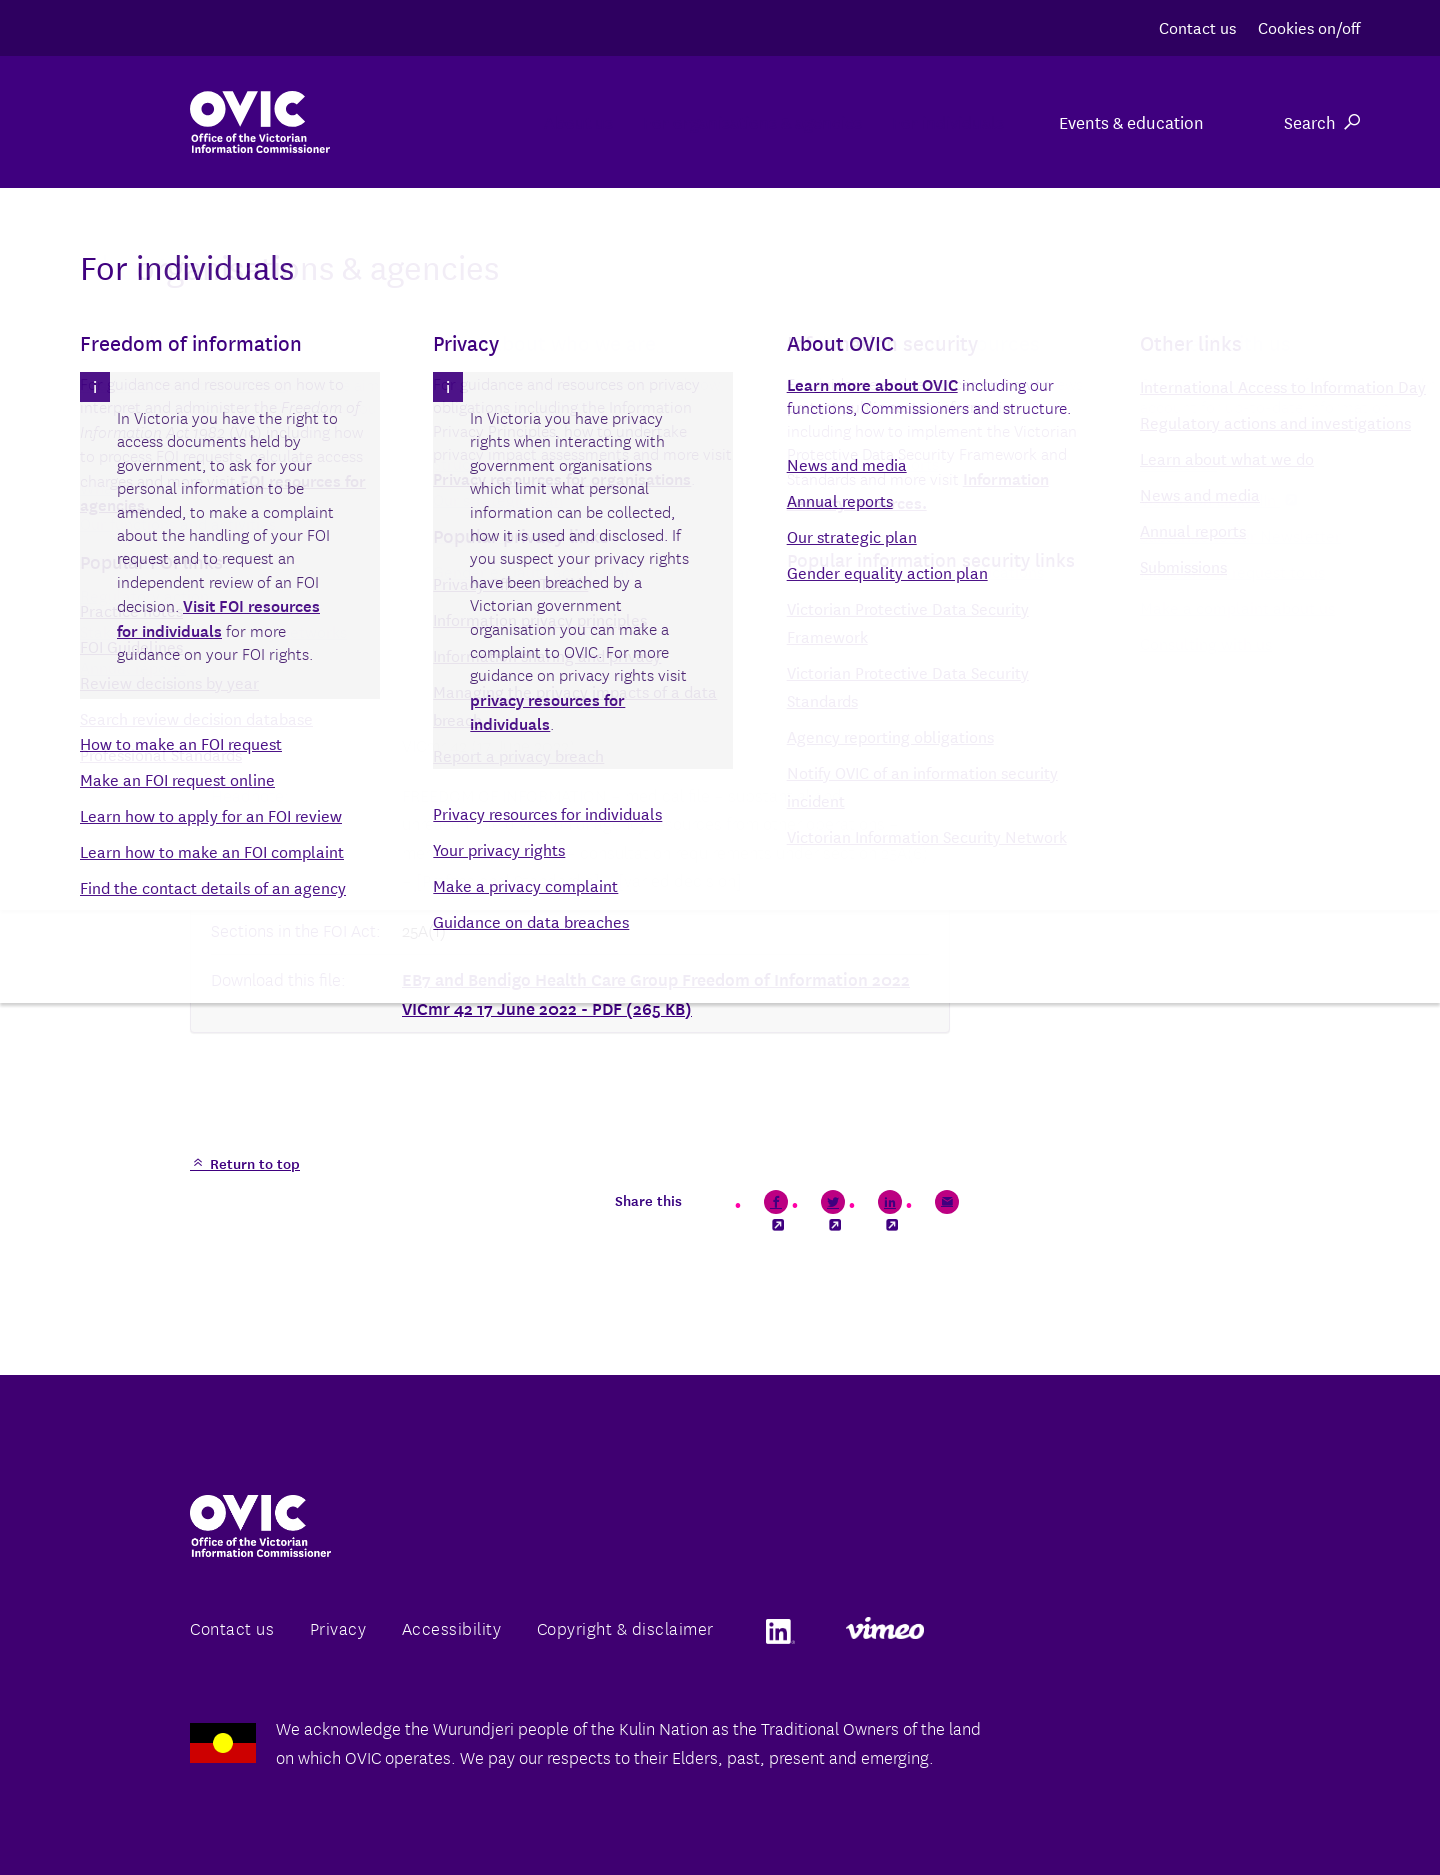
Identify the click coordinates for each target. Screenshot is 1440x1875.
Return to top (253, 1163)
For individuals (923, 121)
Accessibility (452, 1627)
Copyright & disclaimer (625, 1627)
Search (1322, 121)
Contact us (1197, 26)
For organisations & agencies (677, 121)
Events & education (1131, 121)
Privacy (338, 1627)
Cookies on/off (1309, 26)
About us (453, 121)
